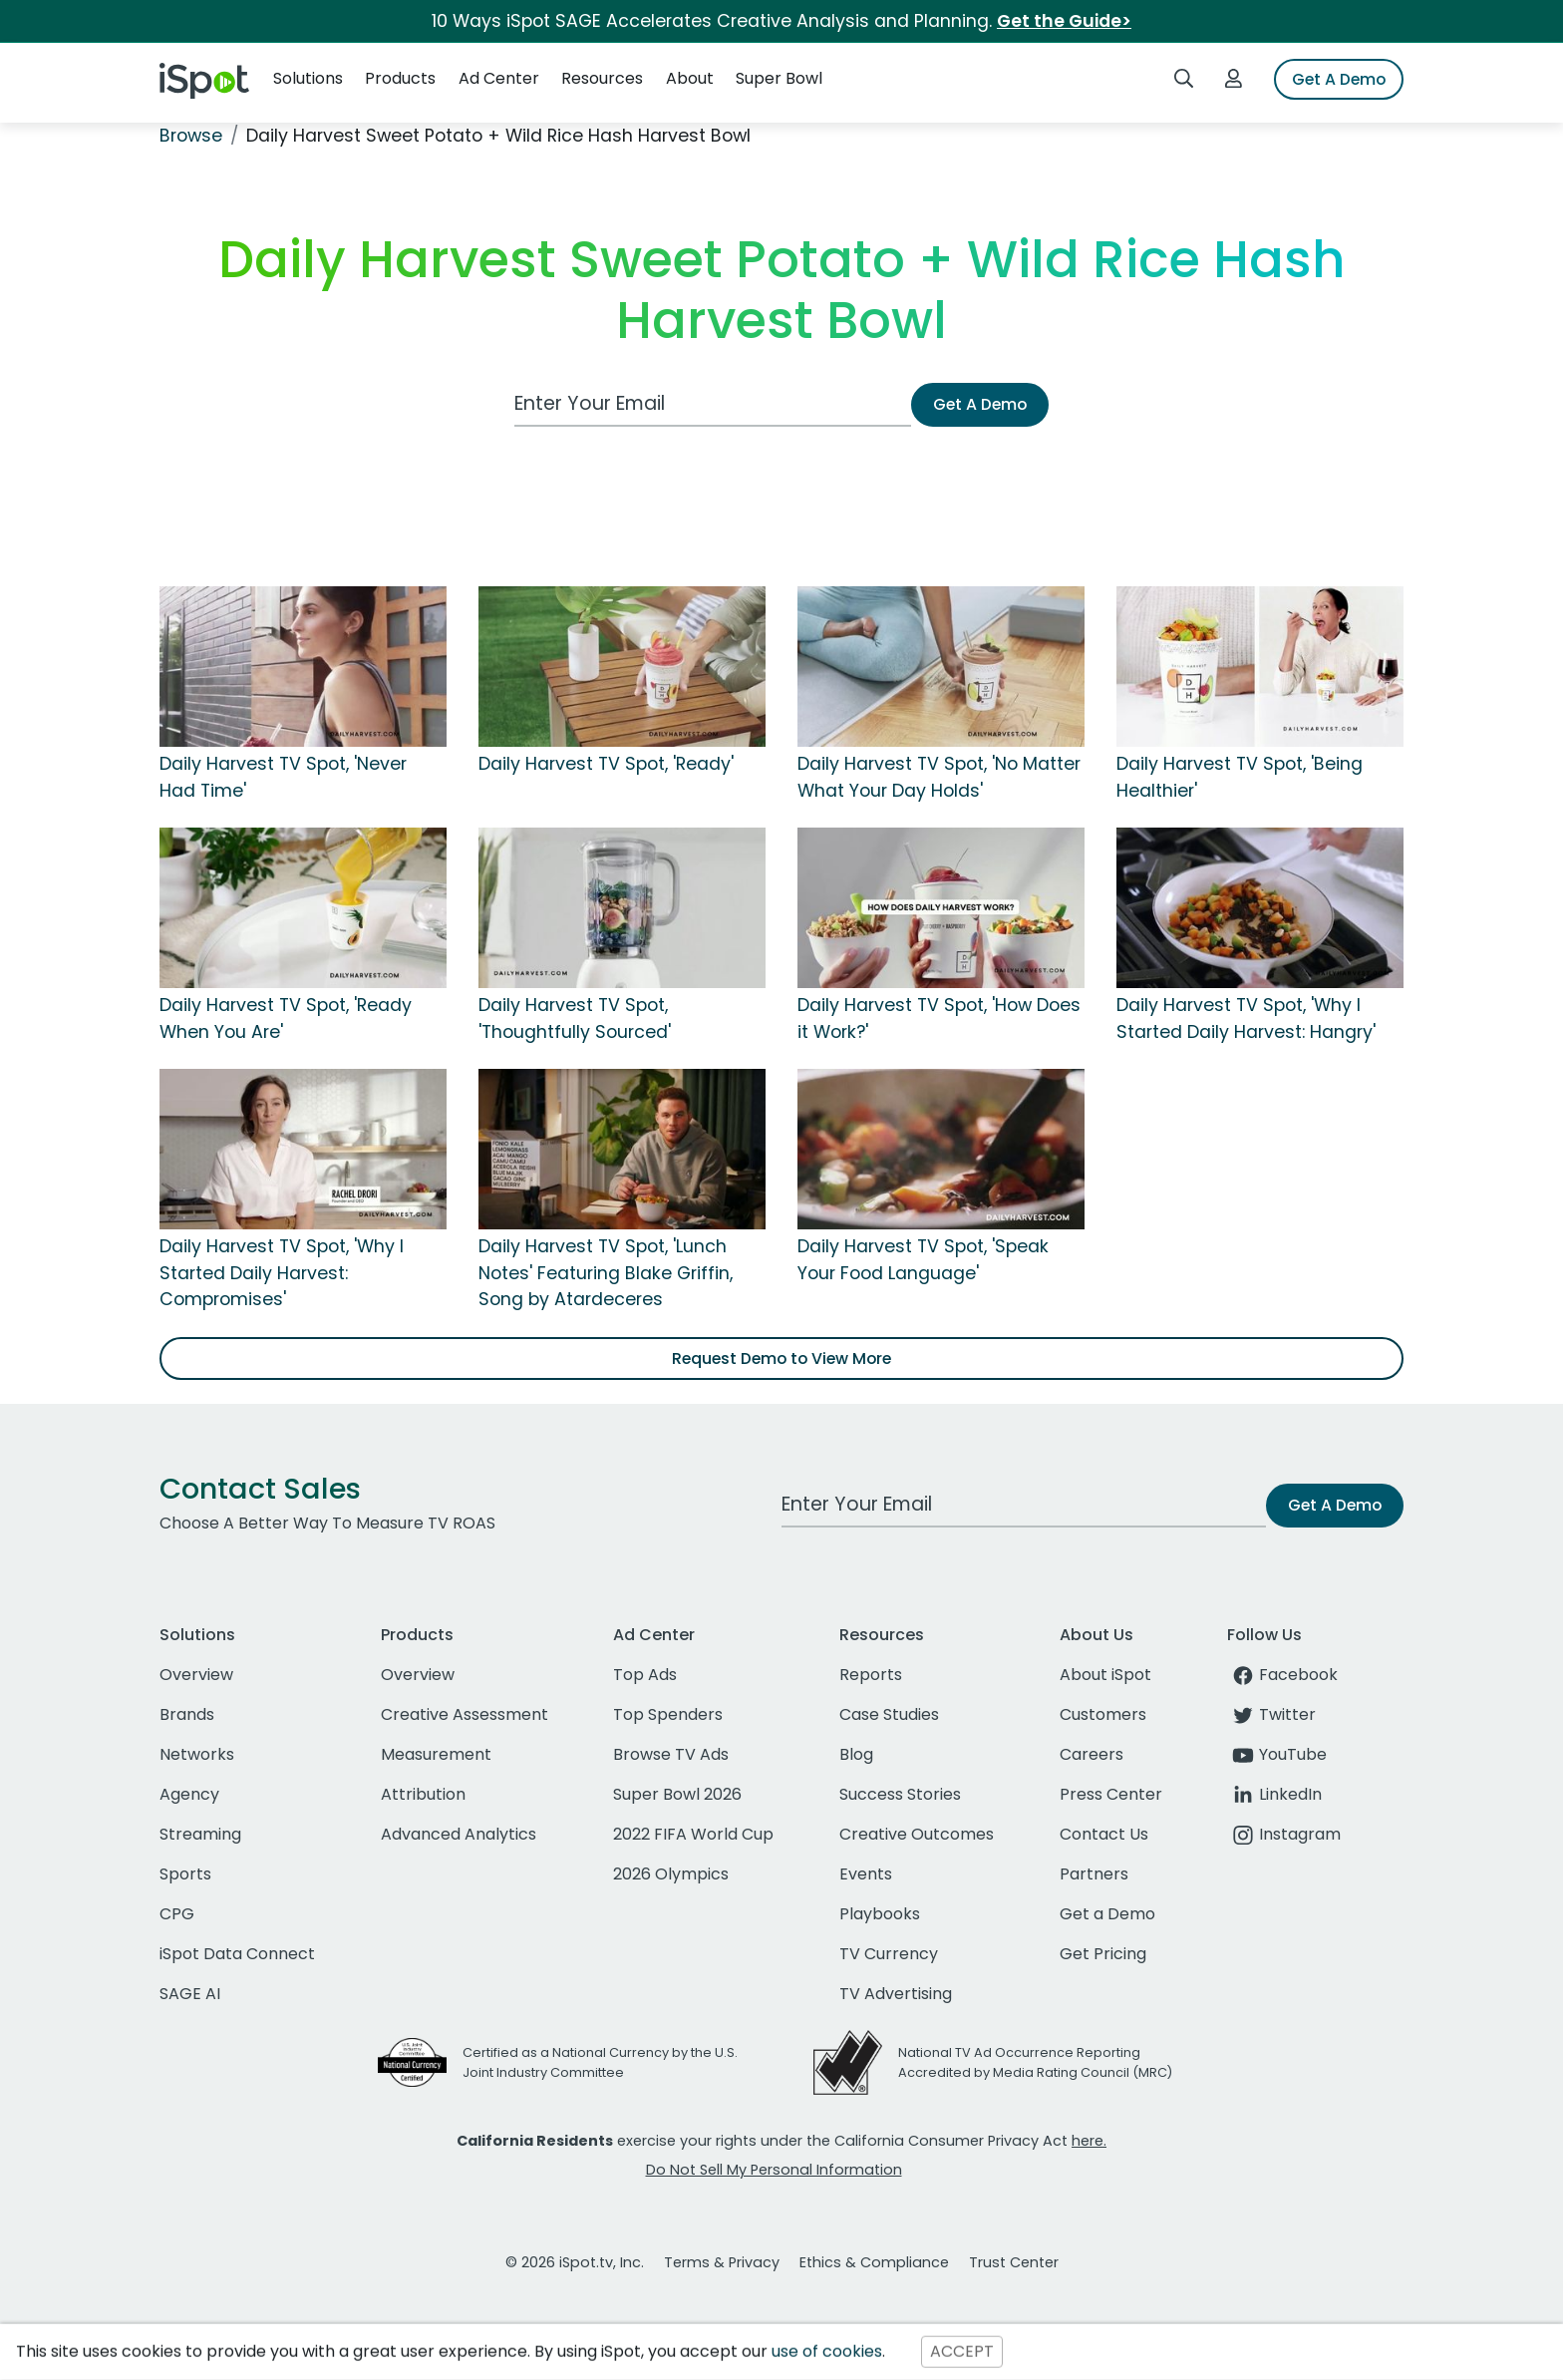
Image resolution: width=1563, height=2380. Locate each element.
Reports (870, 1674)
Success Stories (900, 1794)
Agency (189, 1794)
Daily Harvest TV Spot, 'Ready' (606, 764)
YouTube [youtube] (1277, 1754)
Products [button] (400, 78)
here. (1089, 2141)
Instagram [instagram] (1284, 1834)
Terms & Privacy (722, 2262)
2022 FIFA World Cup (693, 1834)
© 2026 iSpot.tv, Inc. (574, 2262)
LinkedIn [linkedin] (1274, 1794)
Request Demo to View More (781, 1358)
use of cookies (827, 2351)
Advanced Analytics (458, 1834)
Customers (1103, 1714)
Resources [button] (602, 78)
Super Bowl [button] (779, 78)
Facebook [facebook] (1282, 1674)
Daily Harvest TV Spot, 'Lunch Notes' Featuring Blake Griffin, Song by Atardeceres (605, 1272)
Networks (196, 1754)
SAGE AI (189, 1993)
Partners (1094, 1874)
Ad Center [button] (499, 78)
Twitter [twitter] (1271, 1714)
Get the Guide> (1064, 21)
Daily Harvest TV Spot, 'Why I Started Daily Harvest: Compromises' (281, 1272)
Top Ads (645, 1674)
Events (865, 1874)
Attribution (423, 1794)
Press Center (1111, 1794)
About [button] (690, 78)
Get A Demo (1339, 79)
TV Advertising (895, 1993)
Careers (1091, 1754)
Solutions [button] (308, 78)
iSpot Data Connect (237, 1953)
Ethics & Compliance (874, 2262)
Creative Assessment (464, 1714)
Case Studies (889, 1714)
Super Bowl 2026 (677, 1794)
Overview (196, 1674)
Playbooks (879, 1913)
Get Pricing (1103, 1953)
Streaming (200, 1834)
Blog (856, 1754)
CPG (176, 1913)
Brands (186, 1714)
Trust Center (1014, 2262)
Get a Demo (1107, 1913)
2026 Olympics (671, 1874)
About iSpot (1105, 1674)
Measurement (436, 1754)
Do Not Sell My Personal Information (774, 2170)
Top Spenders (668, 1714)
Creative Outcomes (916, 1834)
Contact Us (1104, 1834)
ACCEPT (962, 2351)
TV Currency (888, 1953)
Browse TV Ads (671, 1754)
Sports (185, 1874)
